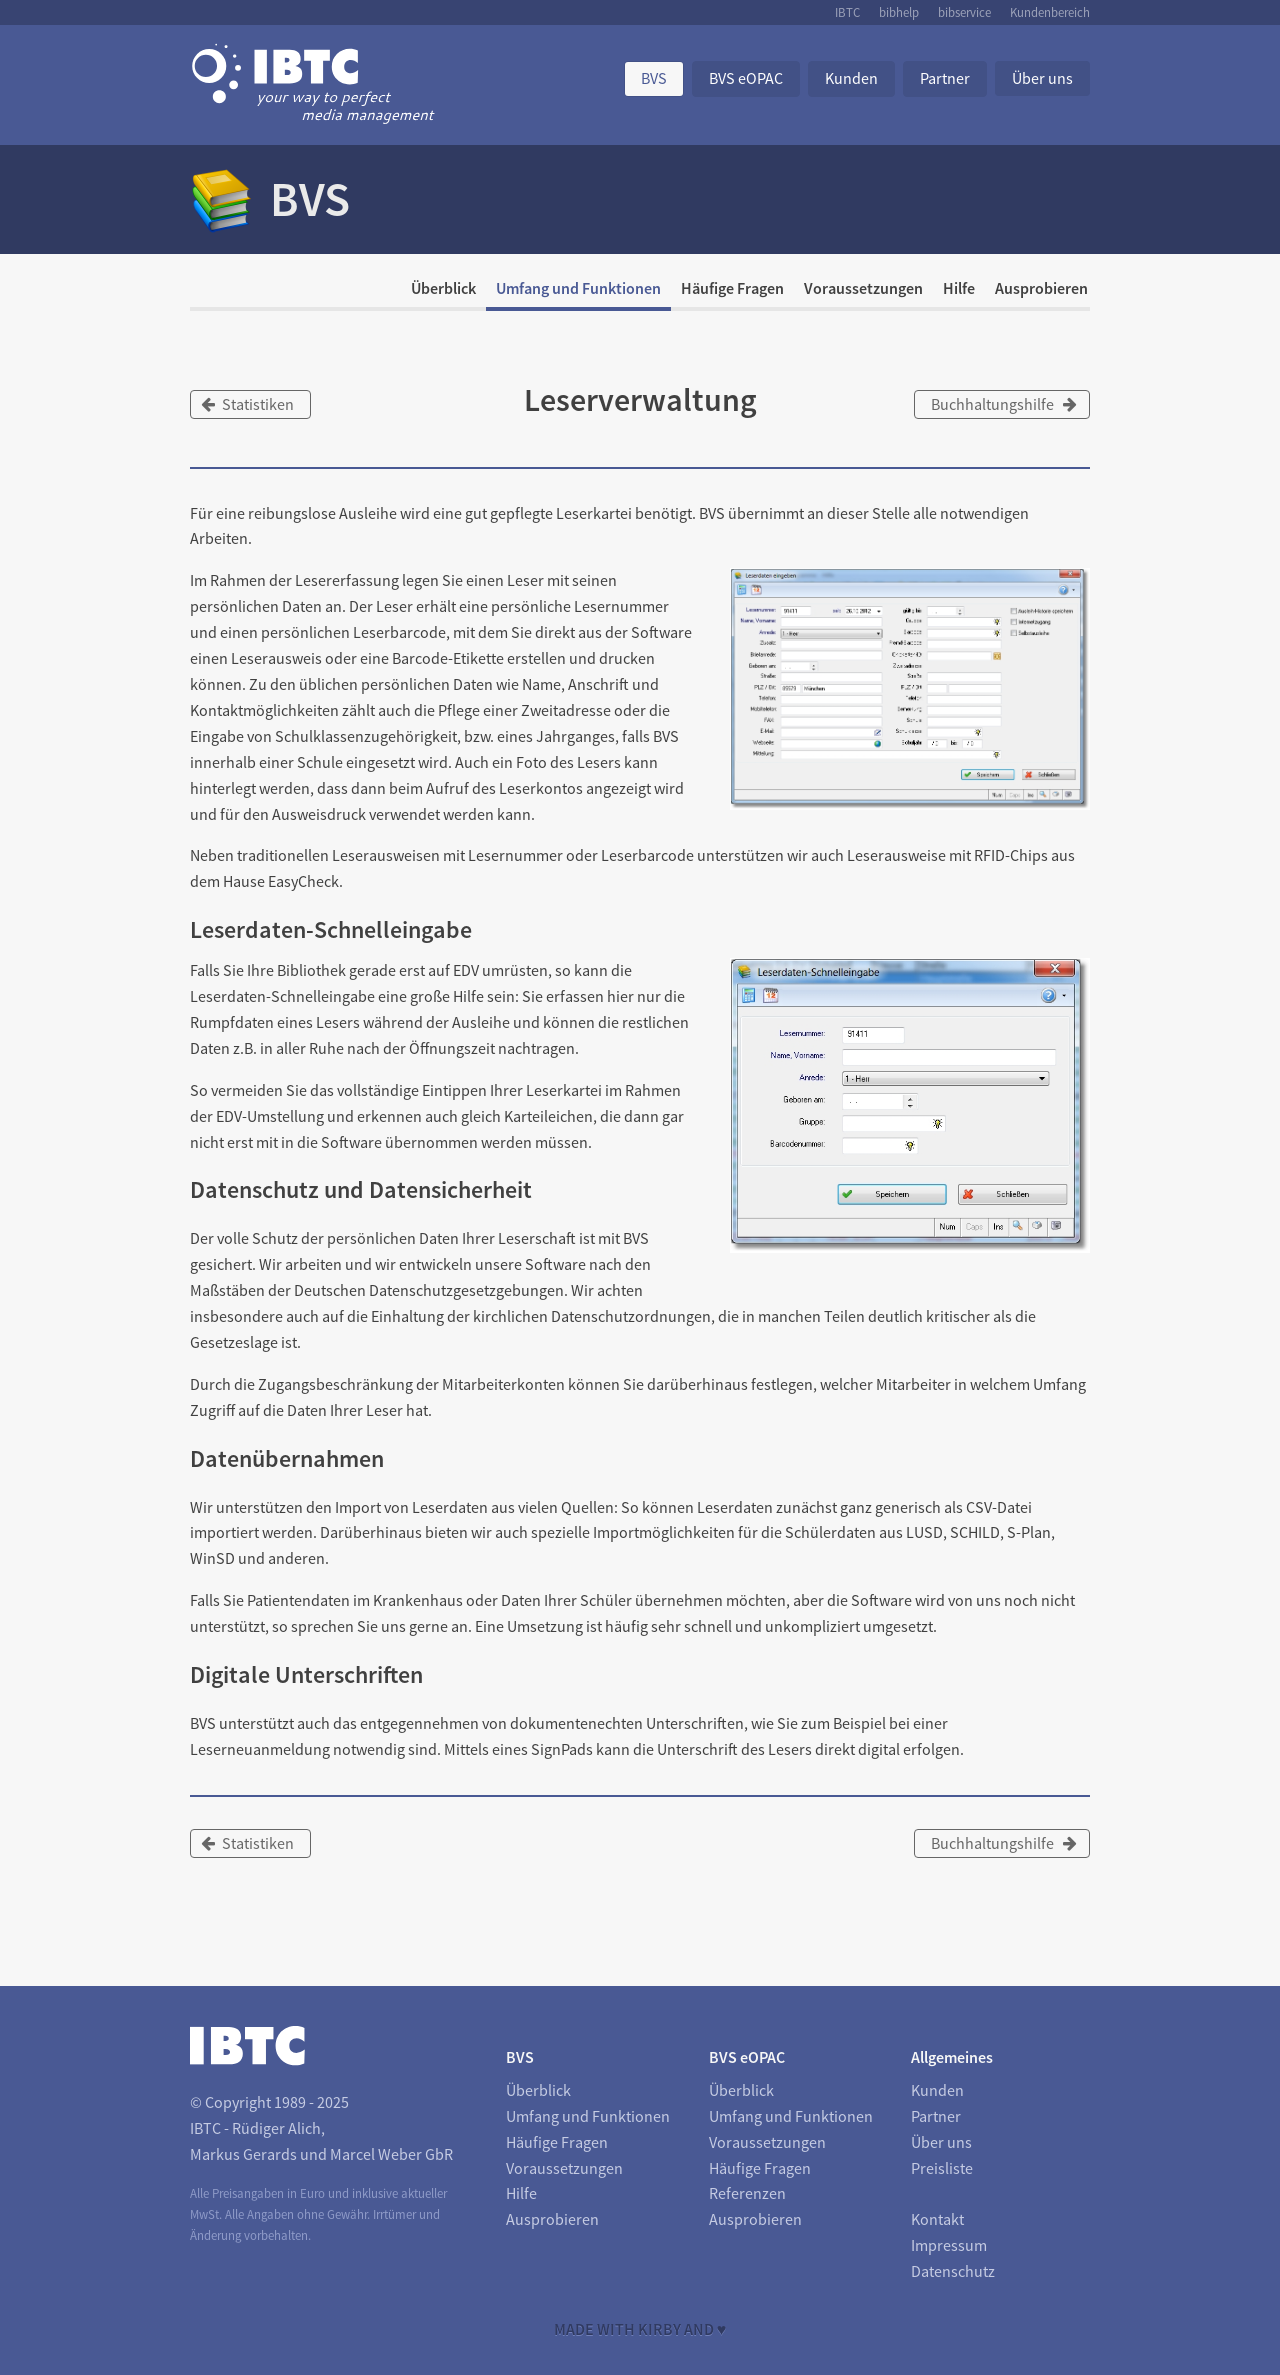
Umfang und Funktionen (578, 288)
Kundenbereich (1050, 12)
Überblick (443, 288)
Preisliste (942, 2168)
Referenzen (747, 2193)
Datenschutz (953, 2271)
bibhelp (899, 12)
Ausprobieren (1041, 288)
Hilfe (959, 288)
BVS (654, 78)
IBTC (847, 12)
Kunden (851, 78)
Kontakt (937, 2219)
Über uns (1042, 78)
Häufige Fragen (732, 288)
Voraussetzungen (863, 288)
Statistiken (247, 404)
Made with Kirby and (640, 2329)
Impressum (949, 2245)
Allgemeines (952, 2056)
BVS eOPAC (746, 78)
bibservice (964, 12)
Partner (945, 78)
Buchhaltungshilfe (1004, 404)
